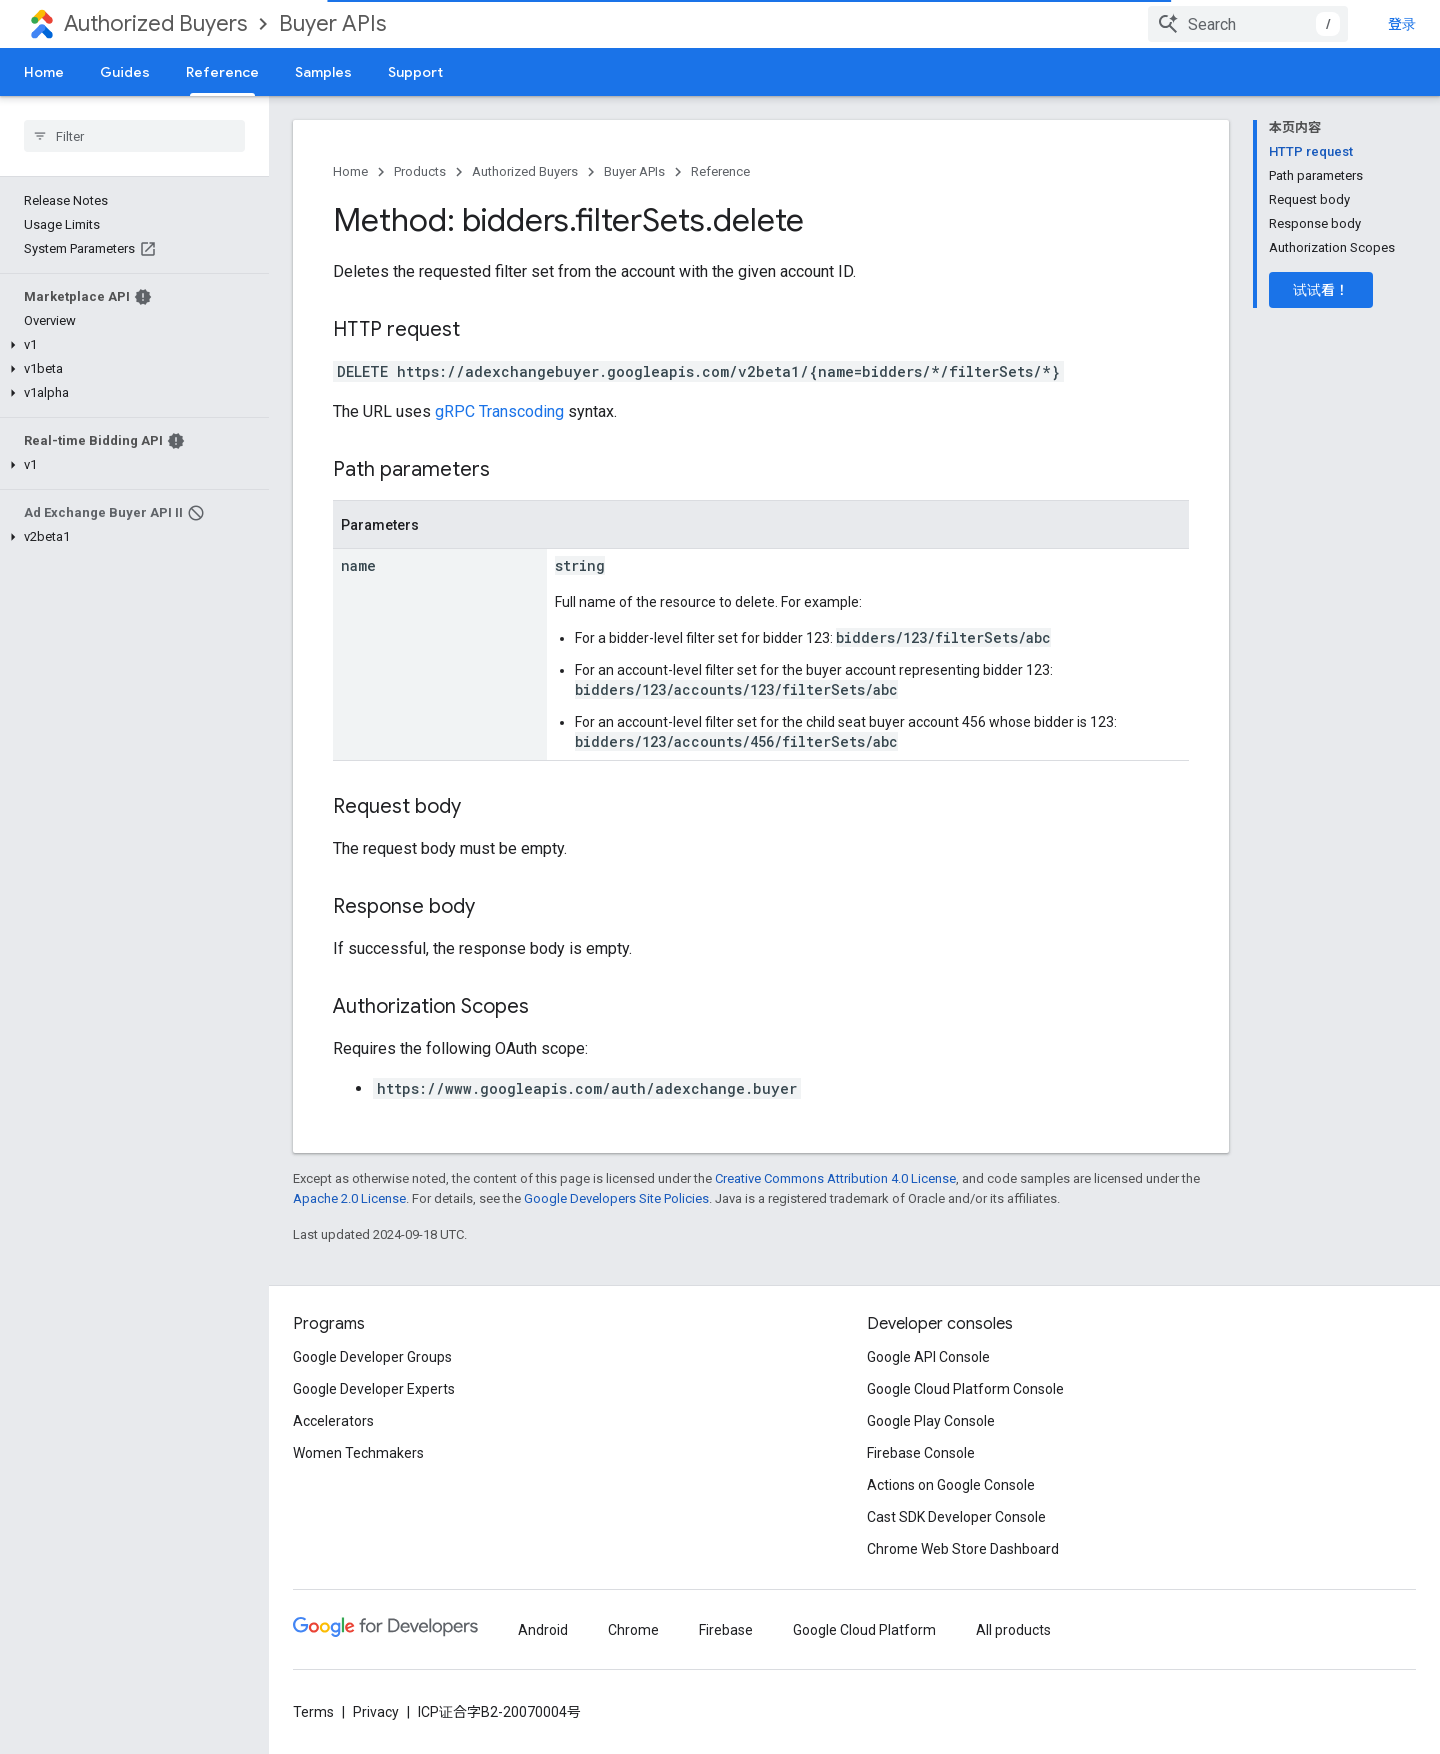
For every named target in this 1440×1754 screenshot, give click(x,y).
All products (1013, 1630)
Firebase (726, 1630)
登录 (1402, 24)
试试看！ (1321, 290)
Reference (720, 171)
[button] (130, 345)
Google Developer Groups (372, 1357)
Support (415, 72)
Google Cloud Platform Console (965, 1389)
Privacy (376, 1712)
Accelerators (333, 1421)
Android (543, 1630)
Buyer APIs (332, 23)
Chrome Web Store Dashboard (963, 1549)
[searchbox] (134, 136)
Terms (313, 1712)
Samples (323, 72)
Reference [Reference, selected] (222, 72)
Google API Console (928, 1357)
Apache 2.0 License (349, 1198)
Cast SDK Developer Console (956, 1517)
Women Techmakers (358, 1453)
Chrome (633, 1630)
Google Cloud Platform (864, 1630)
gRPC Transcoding (499, 411)
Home (44, 72)
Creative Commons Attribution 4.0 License (835, 1178)
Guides (125, 72)
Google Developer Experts (374, 1389)
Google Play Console (931, 1421)
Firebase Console (921, 1453)
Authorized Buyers (155, 23)
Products (420, 171)
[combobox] (1248, 24)
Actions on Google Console (951, 1485)
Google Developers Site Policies (616, 1198)
